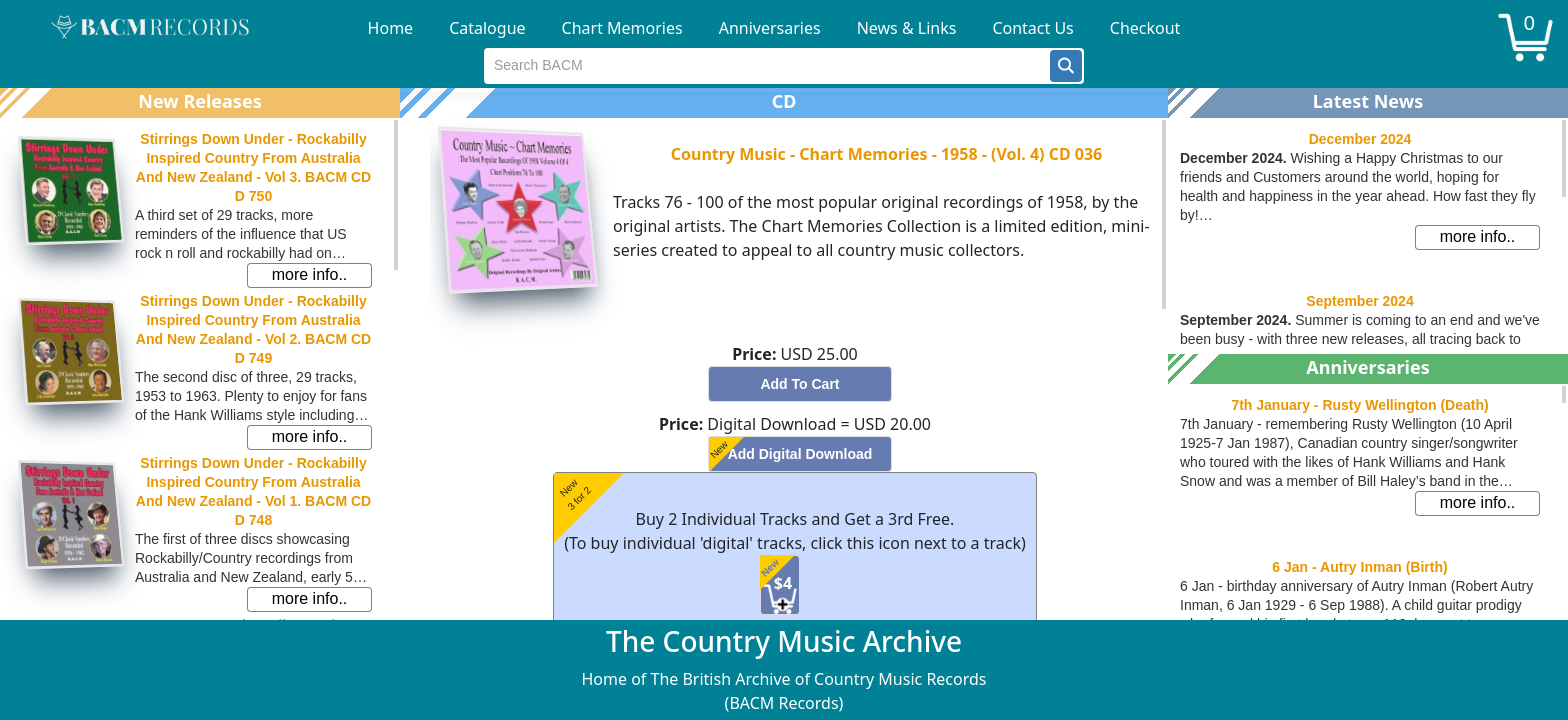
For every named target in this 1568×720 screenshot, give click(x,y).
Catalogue (487, 28)
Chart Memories (622, 28)
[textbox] (767, 66)
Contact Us (1032, 28)
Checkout (1145, 28)
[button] (1066, 66)
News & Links (907, 28)
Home (391, 28)
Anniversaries (770, 28)
